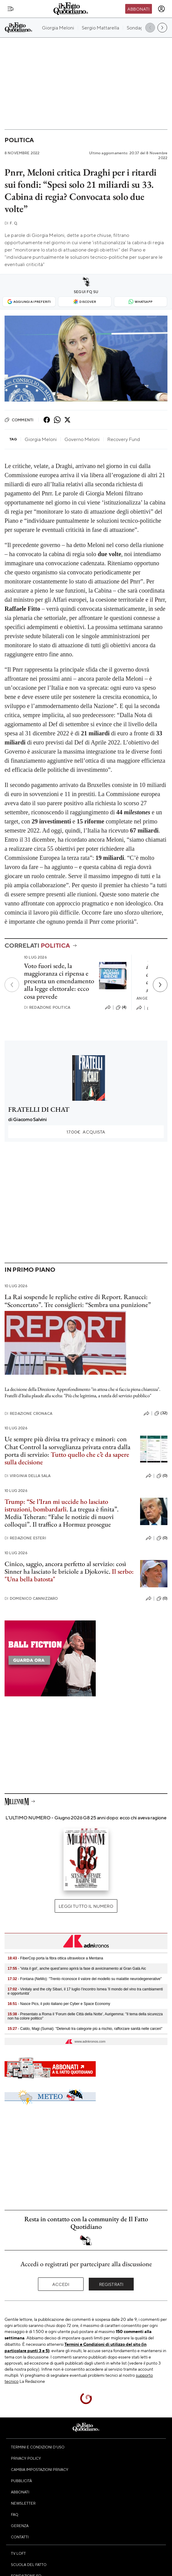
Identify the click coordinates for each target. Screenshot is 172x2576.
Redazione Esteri (25, 1538)
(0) (162, 1475)
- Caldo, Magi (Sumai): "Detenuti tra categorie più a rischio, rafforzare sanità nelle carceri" (85, 2029)
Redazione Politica (47, 1007)
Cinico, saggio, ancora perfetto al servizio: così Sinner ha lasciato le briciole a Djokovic (65, 1567)
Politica (19, 140)
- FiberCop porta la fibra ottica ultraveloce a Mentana (55, 1958)
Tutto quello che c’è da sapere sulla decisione (67, 1458)
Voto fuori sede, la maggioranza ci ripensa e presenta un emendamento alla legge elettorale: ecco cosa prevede (59, 981)
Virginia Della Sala (27, 1475)
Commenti (19, 419)
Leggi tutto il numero (86, 1906)
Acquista (86, 1131)
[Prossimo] (160, 984)
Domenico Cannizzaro (31, 1598)
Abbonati (138, 9)
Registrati (111, 2284)
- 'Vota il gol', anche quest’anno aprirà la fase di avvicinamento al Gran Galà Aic (77, 1968)
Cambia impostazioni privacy (39, 2469)
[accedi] (161, 9)
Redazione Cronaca (28, 1413)
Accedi (61, 2284)
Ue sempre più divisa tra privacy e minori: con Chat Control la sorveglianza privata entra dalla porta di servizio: (67, 1447)
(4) (121, 1007)
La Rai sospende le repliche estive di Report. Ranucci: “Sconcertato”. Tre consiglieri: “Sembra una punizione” (78, 1300)
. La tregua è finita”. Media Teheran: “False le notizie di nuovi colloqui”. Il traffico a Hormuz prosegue (62, 1513)
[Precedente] (12, 984)
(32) (160, 1413)
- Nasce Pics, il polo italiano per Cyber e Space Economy (59, 2004)
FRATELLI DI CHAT (38, 1109)
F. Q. (11, 223)
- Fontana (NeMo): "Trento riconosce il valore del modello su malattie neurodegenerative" (85, 1979)
